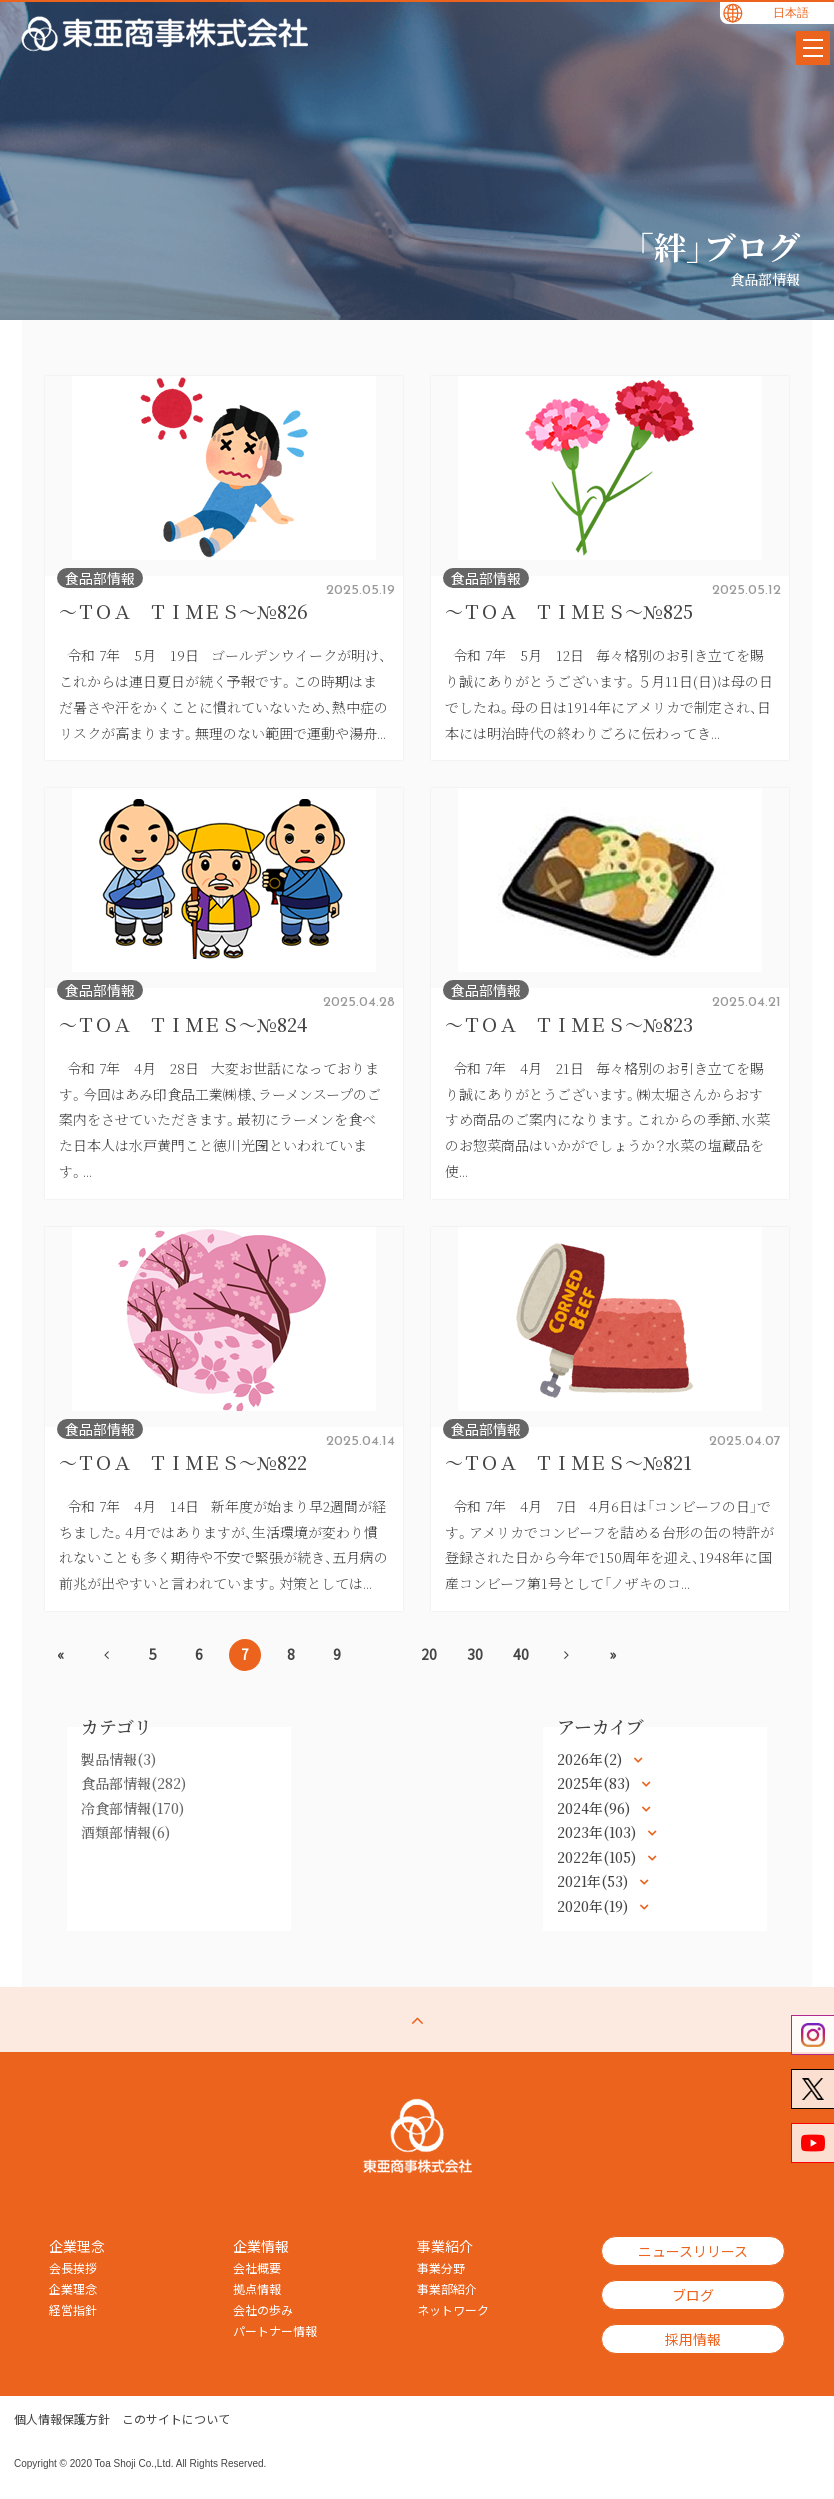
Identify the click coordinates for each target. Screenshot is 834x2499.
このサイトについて (176, 2419)
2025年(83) (595, 1783)
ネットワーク (453, 2310)
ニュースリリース (693, 2251)
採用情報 (693, 2339)
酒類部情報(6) (125, 1832)
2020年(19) (594, 1906)
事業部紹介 (447, 2289)
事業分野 (441, 2268)
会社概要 (257, 2268)
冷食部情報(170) (132, 1808)
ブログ (693, 2295)
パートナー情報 (275, 2331)
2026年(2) (591, 1759)
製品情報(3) (118, 1759)
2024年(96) (595, 1808)
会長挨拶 (73, 2268)
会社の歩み (263, 2310)
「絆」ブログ (718, 246)
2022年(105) (598, 1857)
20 (429, 1654)
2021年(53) (594, 1881)
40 (521, 1654)
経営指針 (73, 2310)
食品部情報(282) (133, 1783)
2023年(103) (598, 1832)
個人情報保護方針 (62, 2419)
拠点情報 (257, 2289)
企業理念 (73, 2289)
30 (475, 1654)
